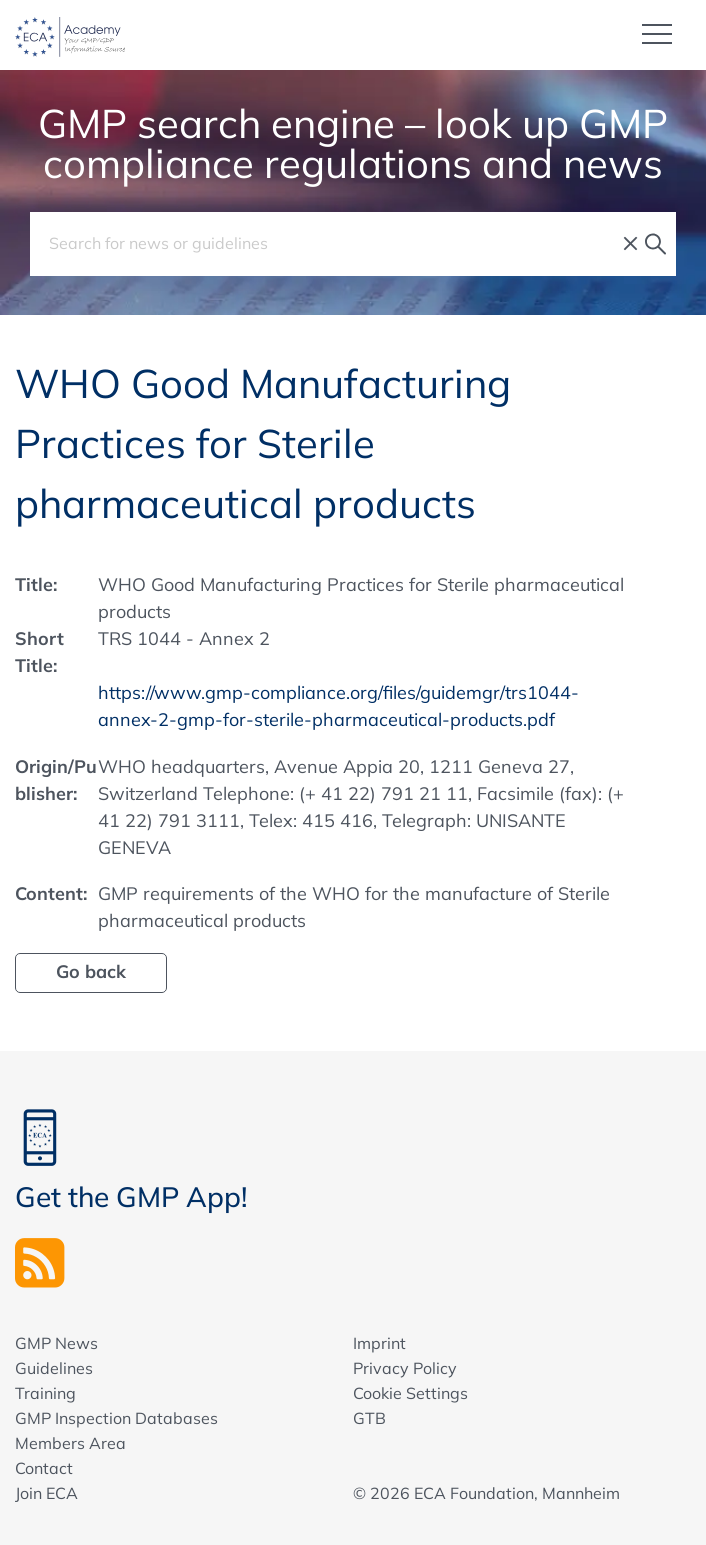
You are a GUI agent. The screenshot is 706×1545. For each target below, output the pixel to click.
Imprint (379, 1343)
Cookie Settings (410, 1393)
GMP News (56, 1343)
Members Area (70, 1443)
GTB (369, 1418)
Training (45, 1393)
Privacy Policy (405, 1368)
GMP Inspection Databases (116, 1418)
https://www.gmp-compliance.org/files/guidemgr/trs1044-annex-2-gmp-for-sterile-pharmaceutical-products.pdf (338, 706)
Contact (44, 1468)
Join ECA (46, 1493)
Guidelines (54, 1368)
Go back (91, 971)
